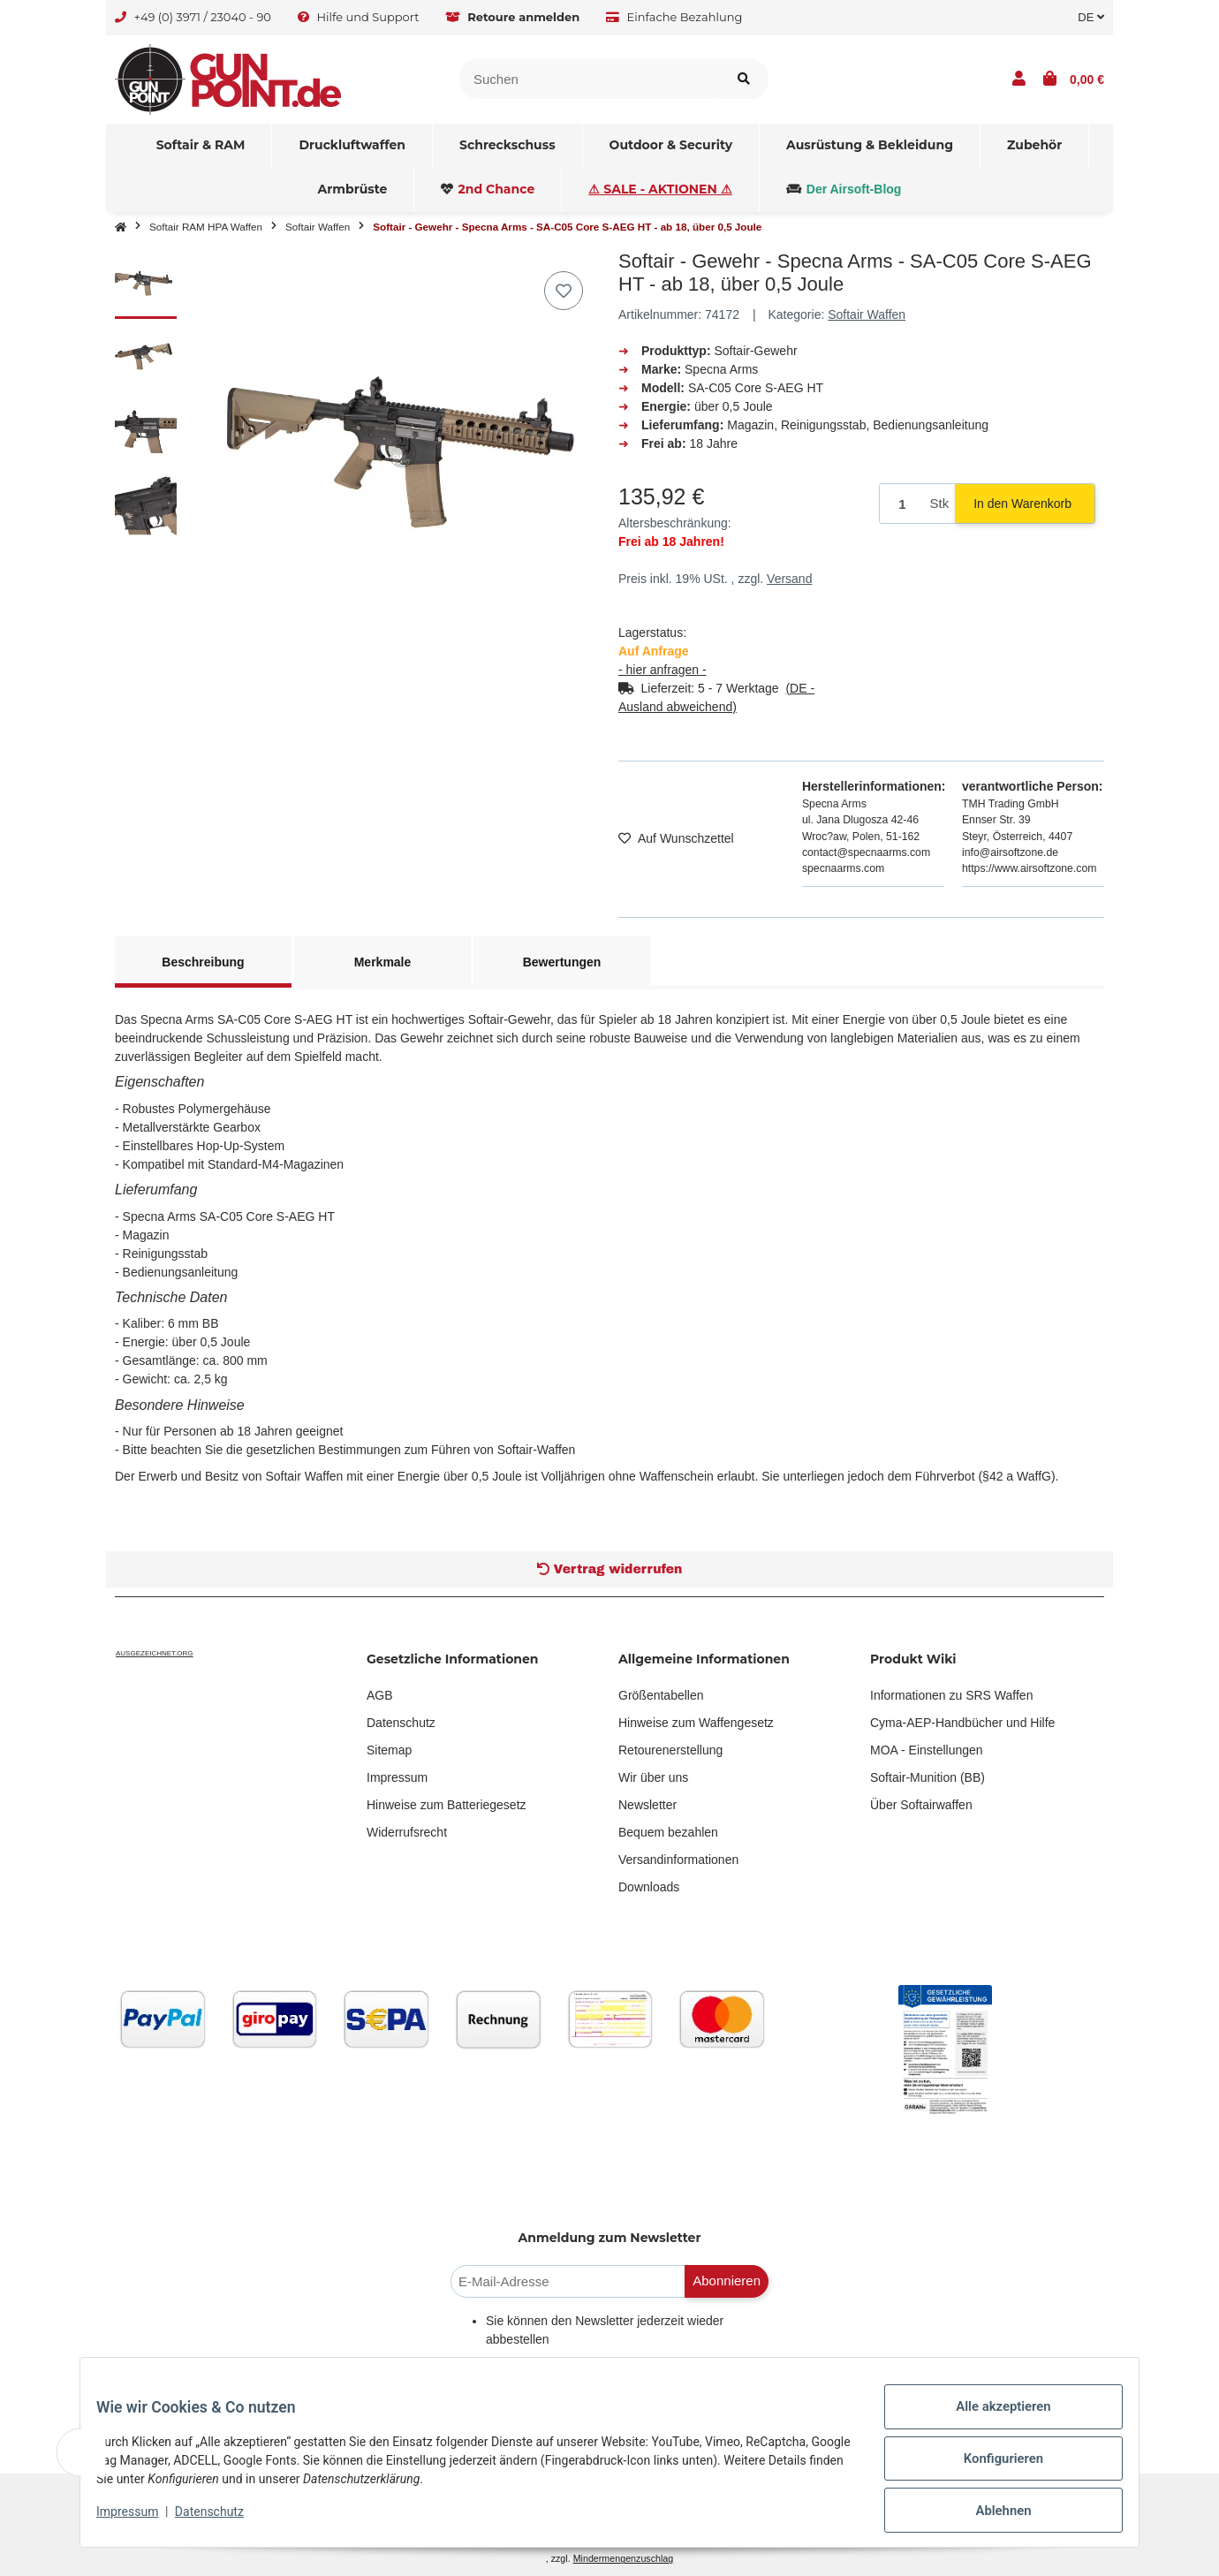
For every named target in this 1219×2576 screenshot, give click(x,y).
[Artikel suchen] (743, 79)
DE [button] (1091, 17)
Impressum (397, 1777)
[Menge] (902, 504)
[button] (1019, 79)
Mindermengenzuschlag (623, 2558)
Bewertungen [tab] (562, 962)
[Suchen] (589, 79)
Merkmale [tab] (383, 962)
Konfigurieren (990, 2467)
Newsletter (647, 1805)
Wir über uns (653, 1777)
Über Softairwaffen (921, 1805)
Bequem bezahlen (668, 1832)
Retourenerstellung (670, 1750)
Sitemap (389, 1750)
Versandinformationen (678, 1859)
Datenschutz (401, 1723)
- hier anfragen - (662, 670)
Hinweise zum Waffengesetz (696, 1723)
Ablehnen (991, 2513)
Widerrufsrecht (407, 1832)
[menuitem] (201, 146)
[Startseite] (120, 227)
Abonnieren (727, 2280)
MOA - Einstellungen (926, 1750)
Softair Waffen (866, 314)
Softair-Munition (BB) (927, 1777)
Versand (789, 579)
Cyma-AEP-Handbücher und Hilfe (962, 1723)
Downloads (648, 1887)
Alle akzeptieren (990, 2421)
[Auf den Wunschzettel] (563, 290)
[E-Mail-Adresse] (567, 2281)
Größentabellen (661, 1695)
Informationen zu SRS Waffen (951, 1695)
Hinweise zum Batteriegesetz (446, 1805)
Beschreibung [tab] (203, 962)
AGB (380, 1695)
